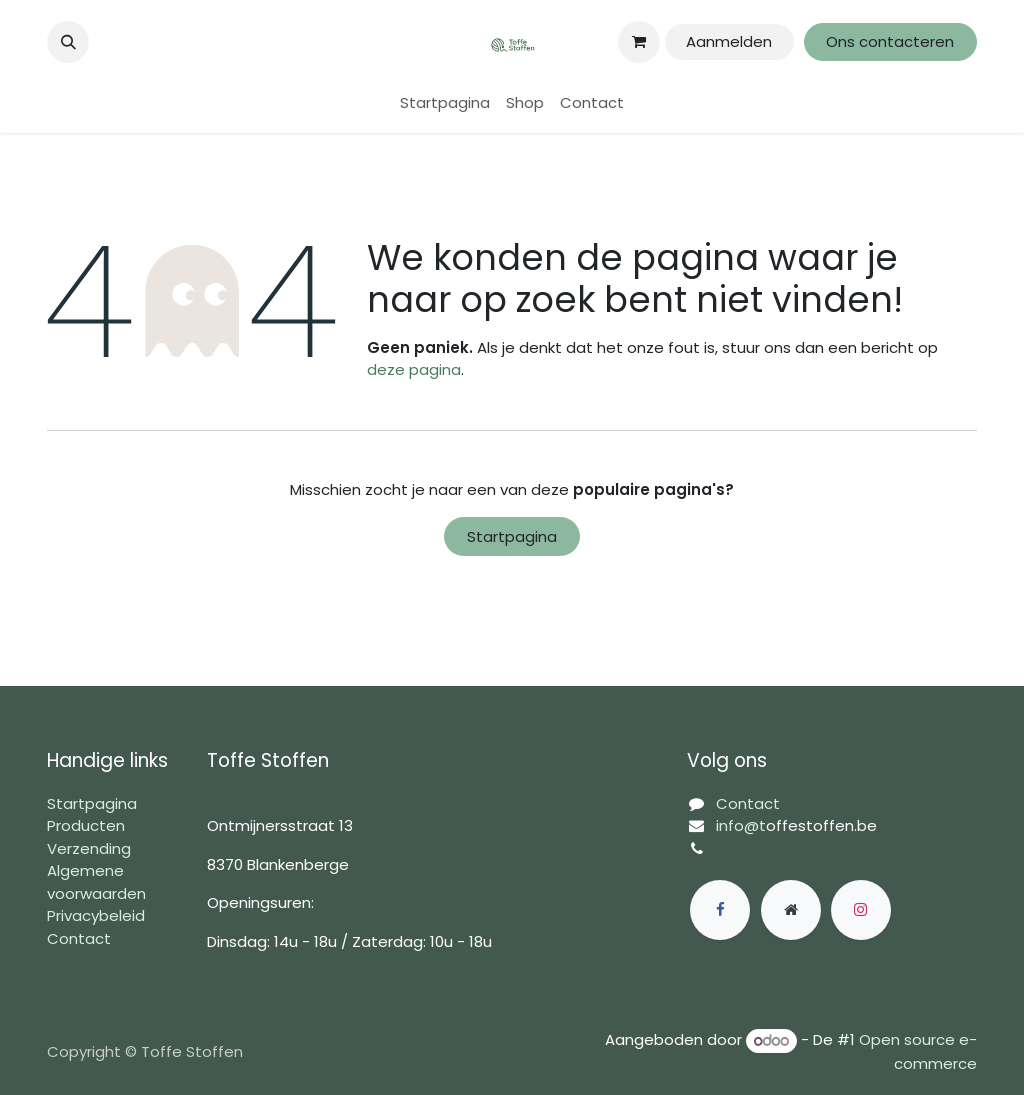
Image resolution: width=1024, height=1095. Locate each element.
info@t (741, 825)
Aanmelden (729, 41)
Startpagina (512, 536)
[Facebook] (720, 910)
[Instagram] (861, 910)
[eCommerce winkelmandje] (639, 42)
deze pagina (414, 369)
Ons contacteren (890, 41)
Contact (79, 938)
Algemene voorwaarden (96, 882)
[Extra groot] (791, 910)
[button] (68, 42)
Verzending (89, 848)
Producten (86, 825)
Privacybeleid (96, 915)
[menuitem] (445, 103)
